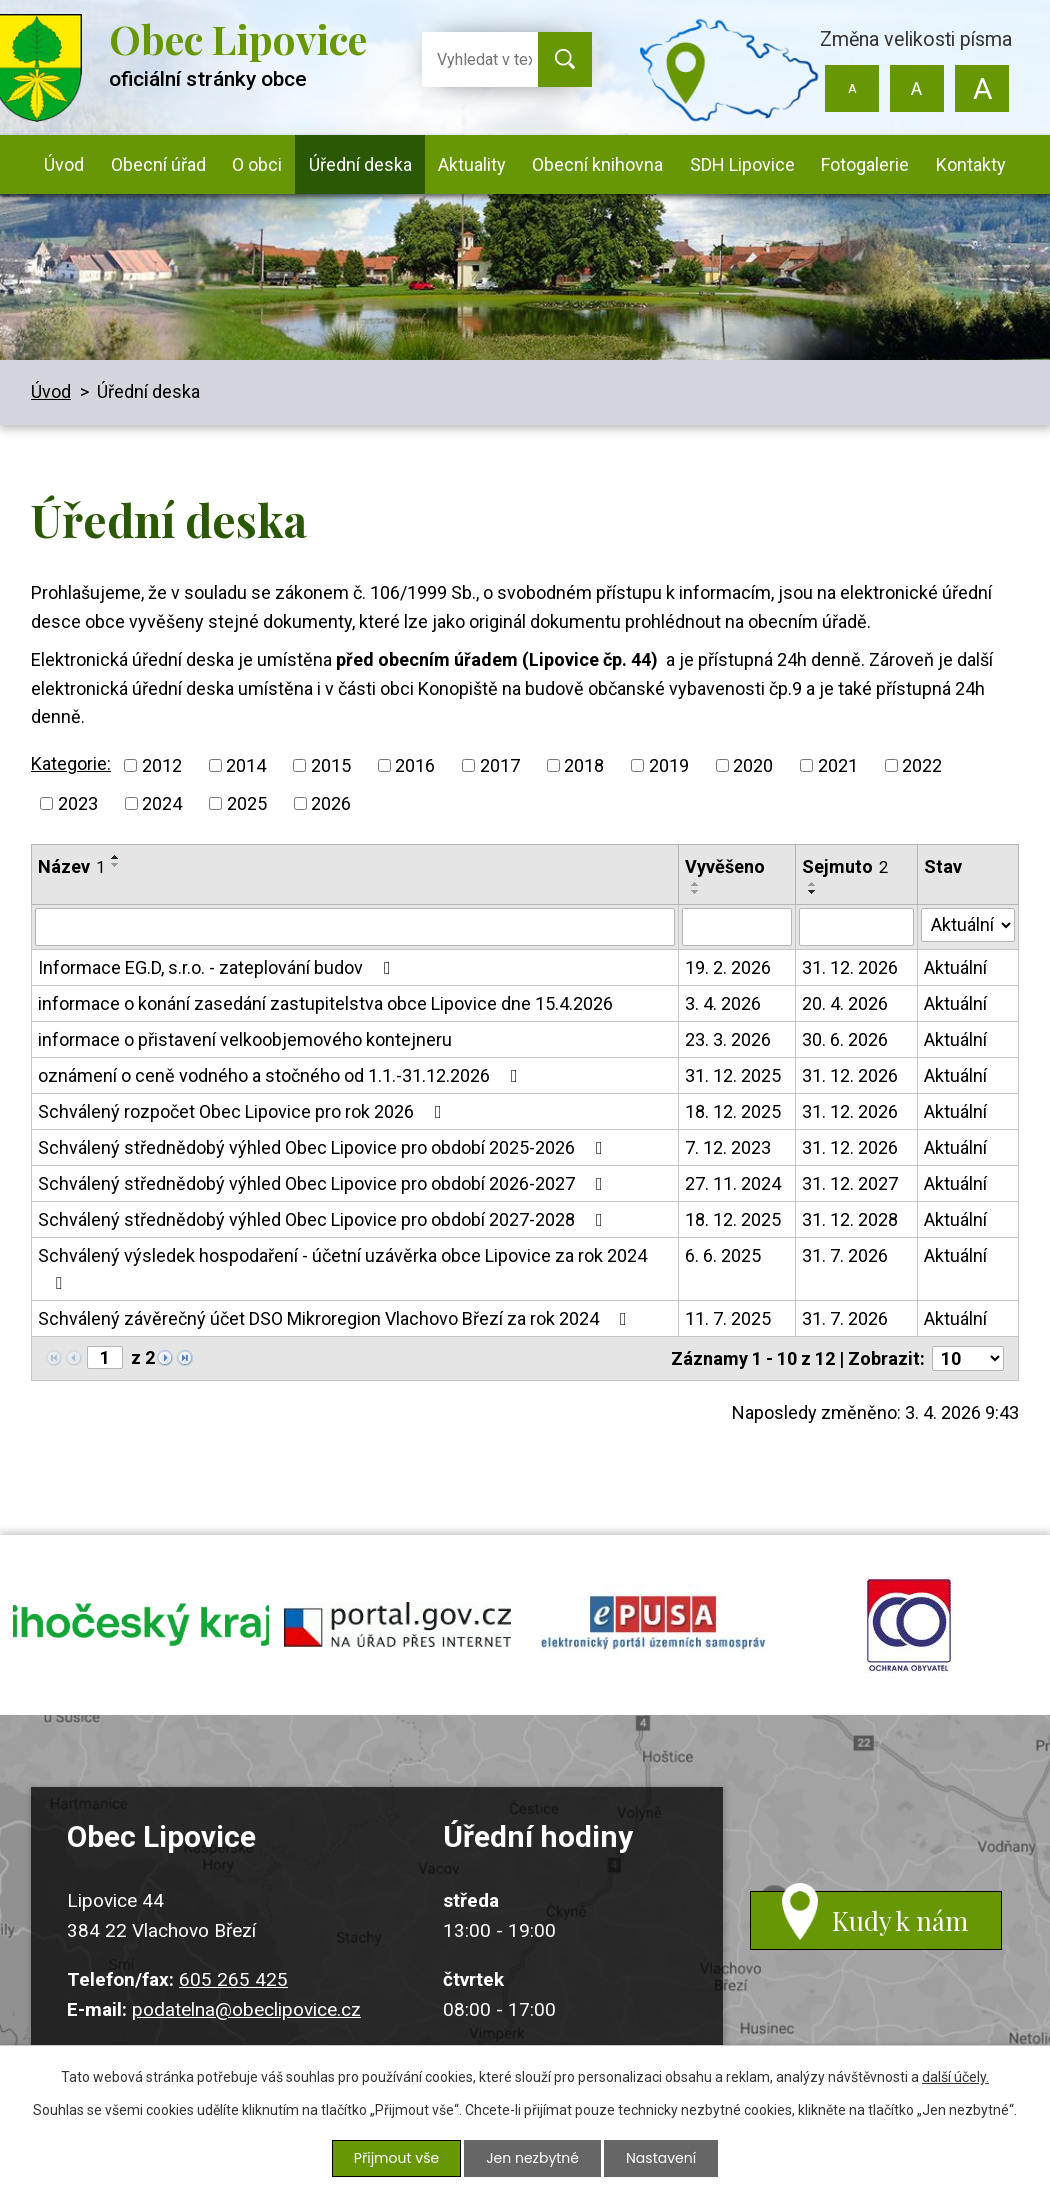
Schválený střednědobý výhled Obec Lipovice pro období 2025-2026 (324, 1147)
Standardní (916, 88)
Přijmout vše (396, 2158)
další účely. (955, 2077)
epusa (653, 1625)
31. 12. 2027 (850, 1183)
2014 (246, 765)
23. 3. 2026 (728, 1039)
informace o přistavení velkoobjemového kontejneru (245, 1039)
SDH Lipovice (742, 164)
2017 (500, 765)
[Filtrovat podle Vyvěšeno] (737, 927)
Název (71, 866)
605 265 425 (233, 1979)
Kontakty (971, 164)
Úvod (64, 164)
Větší (981, 88)
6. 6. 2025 (723, 1255)
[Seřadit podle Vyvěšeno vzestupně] (696, 884)
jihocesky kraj (141, 1625)
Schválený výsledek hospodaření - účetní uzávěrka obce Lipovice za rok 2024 (342, 1268)
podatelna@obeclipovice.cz (246, 2009)
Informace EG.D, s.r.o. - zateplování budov (218, 967)
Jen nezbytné (532, 2158)
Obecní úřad (158, 164)
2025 (247, 803)
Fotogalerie (865, 164)
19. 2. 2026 (728, 967)
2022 (922, 765)
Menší (852, 88)
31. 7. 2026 (845, 1255)
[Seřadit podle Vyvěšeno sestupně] (696, 892)
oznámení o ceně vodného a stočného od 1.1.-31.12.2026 (282, 1075)
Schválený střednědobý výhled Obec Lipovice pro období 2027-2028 (324, 1219)
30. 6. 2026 (845, 1039)
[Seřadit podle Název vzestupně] (116, 857)
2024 (162, 803)
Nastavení (661, 2158)
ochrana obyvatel (909, 1625)
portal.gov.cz (397, 1625)
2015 (331, 765)
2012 (162, 765)
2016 (415, 765)
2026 (331, 803)
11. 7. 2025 (728, 1318)
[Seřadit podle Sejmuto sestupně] (813, 892)
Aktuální (955, 967)
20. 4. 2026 (845, 1003)
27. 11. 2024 (733, 1183)
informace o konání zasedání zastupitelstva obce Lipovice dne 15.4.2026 (325, 1003)
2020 (753, 765)
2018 (584, 765)
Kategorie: (71, 763)
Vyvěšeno (725, 866)
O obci (257, 164)
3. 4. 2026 (723, 1003)
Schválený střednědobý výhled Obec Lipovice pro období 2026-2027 (324, 1183)
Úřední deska (360, 164)
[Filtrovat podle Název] (355, 927)
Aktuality (472, 164)
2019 (669, 765)
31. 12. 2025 (733, 1075)
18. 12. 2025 (733, 1111)
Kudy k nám (900, 1920)
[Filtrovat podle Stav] (968, 925)
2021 (838, 765)
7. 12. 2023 (728, 1147)
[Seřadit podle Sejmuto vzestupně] (813, 884)
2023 (78, 803)
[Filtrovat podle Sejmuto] (857, 927)
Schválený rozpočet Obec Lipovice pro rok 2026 (244, 1111)
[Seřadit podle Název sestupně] (116, 865)
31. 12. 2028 (850, 1219)
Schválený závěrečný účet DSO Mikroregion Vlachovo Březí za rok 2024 (336, 1318)
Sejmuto (845, 866)
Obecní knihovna (597, 164)
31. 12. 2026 (850, 967)
